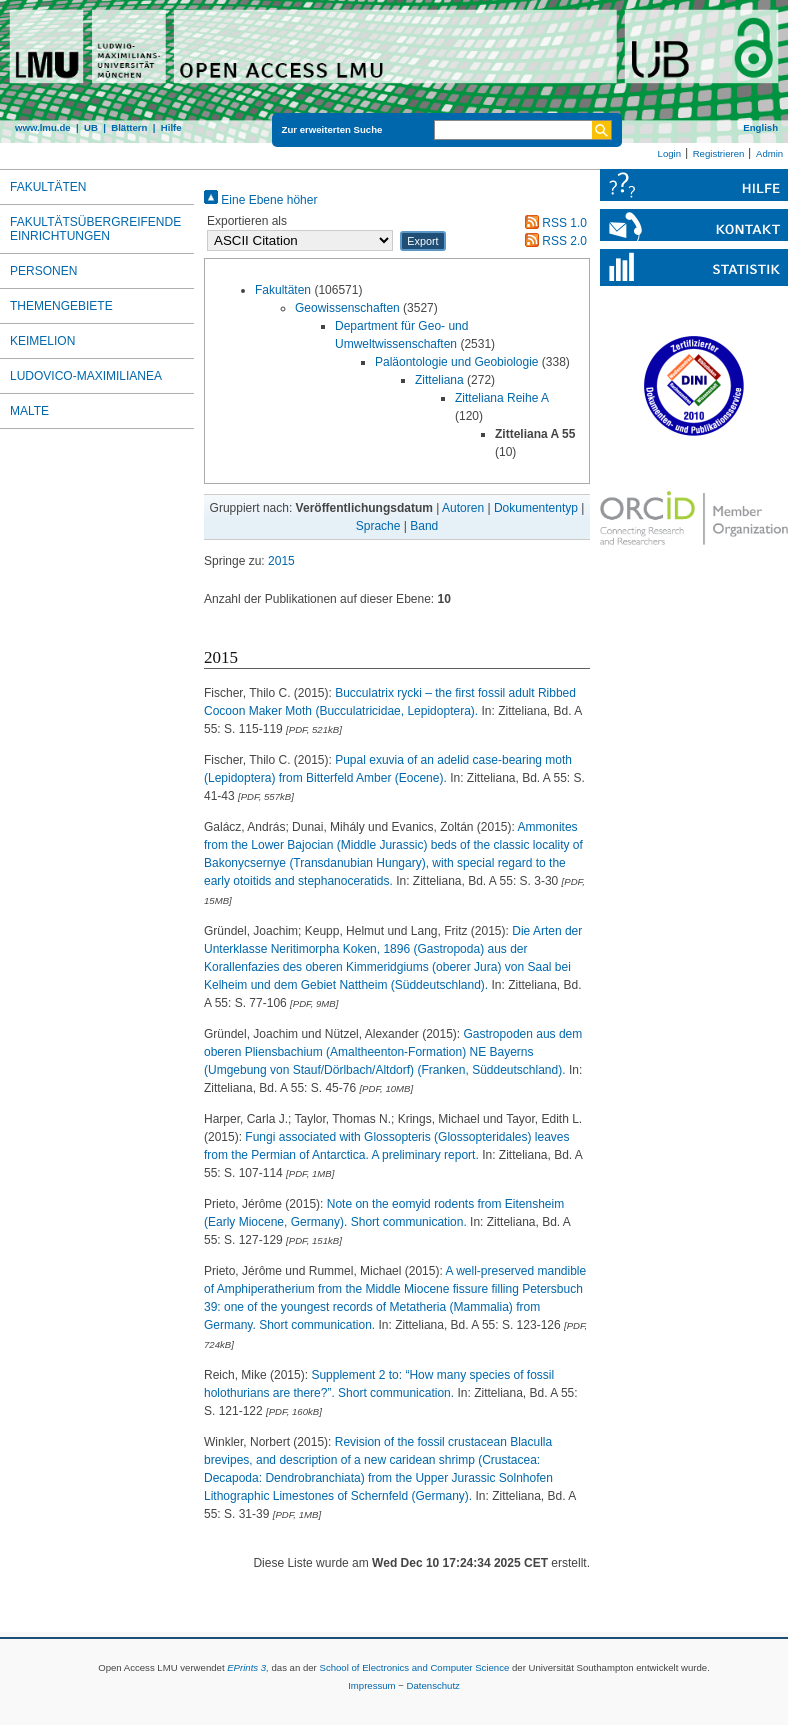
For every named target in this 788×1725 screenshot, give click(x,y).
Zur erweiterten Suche (332, 129)
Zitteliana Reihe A (501, 398)
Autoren (463, 508)
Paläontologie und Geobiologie (456, 362)
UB (91, 127)
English (760, 127)
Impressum (371, 1685)
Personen (43, 271)
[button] (422, 241)
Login (669, 153)
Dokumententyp (536, 508)
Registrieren (719, 153)
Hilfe (171, 127)
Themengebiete (61, 306)
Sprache (378, 526)
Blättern (129, 127)
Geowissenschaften (347, 308)
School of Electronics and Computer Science (414, 1667)
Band (424, 526)
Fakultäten (283, 290)
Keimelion (42, 341)
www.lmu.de (43, 127)
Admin (769, 153)
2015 (281, 561)
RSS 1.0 (553, 223)
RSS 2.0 (553, 241)
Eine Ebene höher (260, 200)
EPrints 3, (248, 1667)
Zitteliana (439, 380)
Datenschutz (433, 1685)
